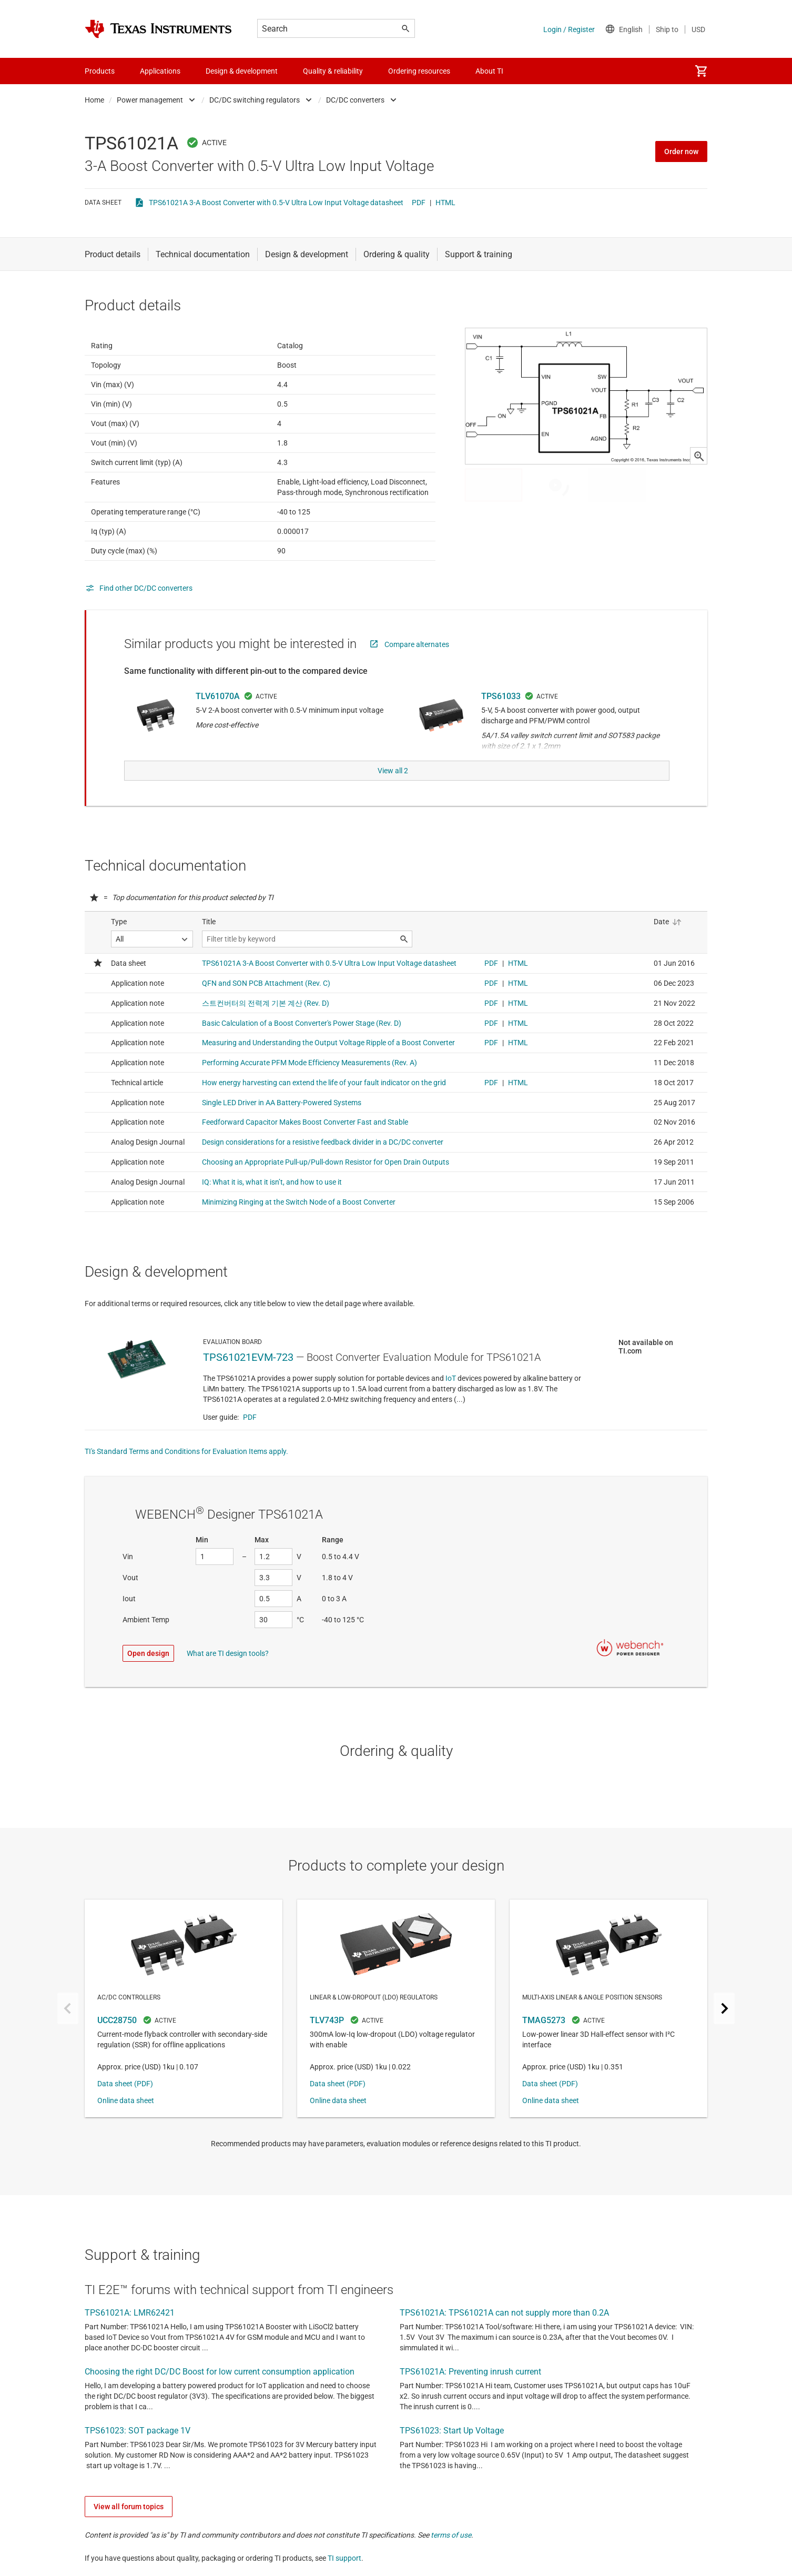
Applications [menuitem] (160, 71)
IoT (450, 1401)
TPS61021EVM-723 (248, 1380)
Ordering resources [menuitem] (419, 71)
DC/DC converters (355, 100)
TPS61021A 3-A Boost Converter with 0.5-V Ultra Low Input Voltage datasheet (276, 202)
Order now (681, 151)
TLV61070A (218, 722)
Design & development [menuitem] (242, 71)
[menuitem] (701, 71)
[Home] (158, 28)
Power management (150, 100)
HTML (445, 202)
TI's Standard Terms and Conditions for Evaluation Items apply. (186, 1474)
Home (94, 100)
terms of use (451, 2558)
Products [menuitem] (100, 71)
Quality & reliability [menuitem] (333, 71)
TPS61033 (501, 722)
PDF (418, 202)
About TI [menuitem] (489, 71)
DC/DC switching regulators (254, 100)
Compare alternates (416, 670)
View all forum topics (129, 2530)
